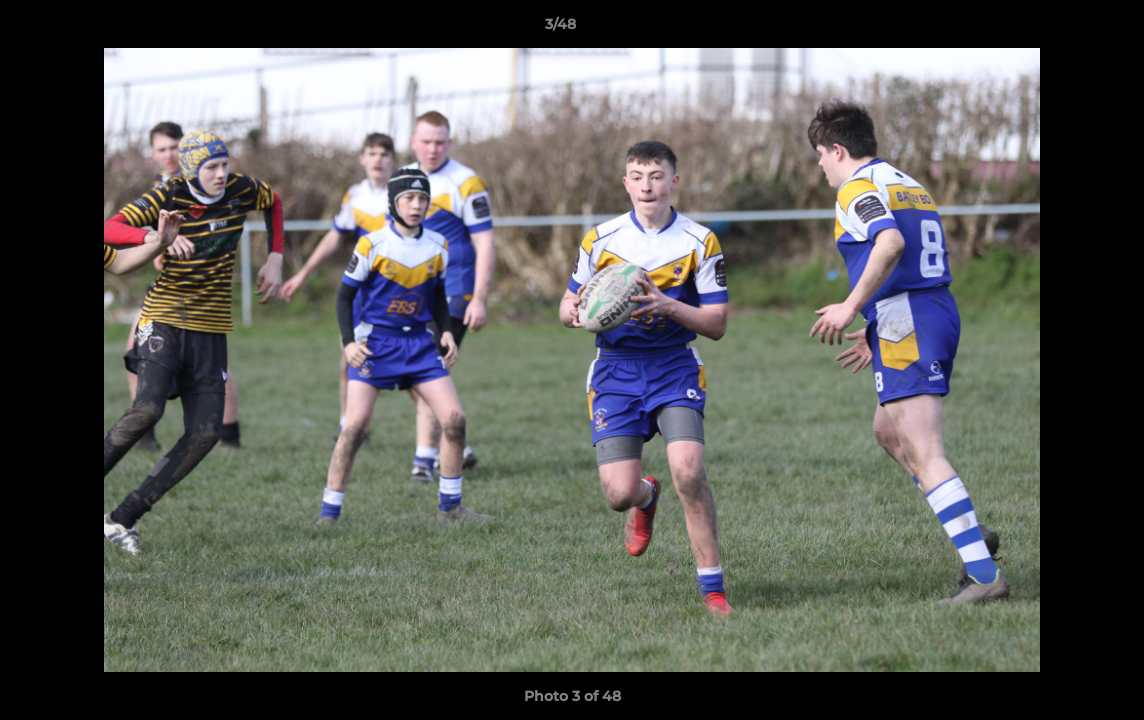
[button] (1060, 29)
